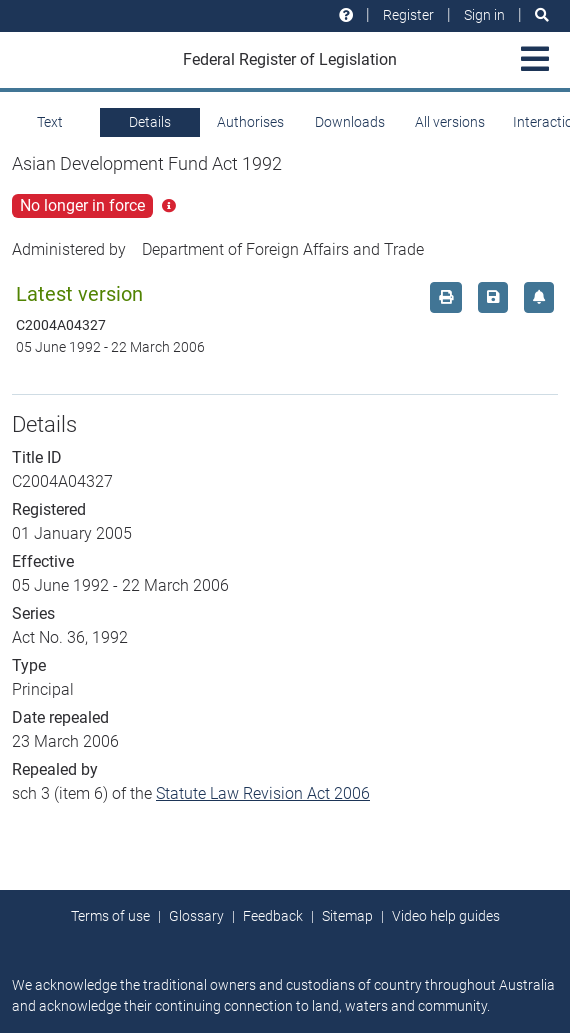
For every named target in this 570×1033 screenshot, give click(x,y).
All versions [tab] (450, 122)
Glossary (196, 916)
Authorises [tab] (250, 122)
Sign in (484, 15)
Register (408, 15)
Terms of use (110, 916)
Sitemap (347, 916)
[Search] (542, 15)
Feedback (273, 916)
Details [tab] (150, 122)
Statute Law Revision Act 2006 (263, 793)
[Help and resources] (346, 15)
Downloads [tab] (350, 122)
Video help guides (446, 916)
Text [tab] (50, 122)
